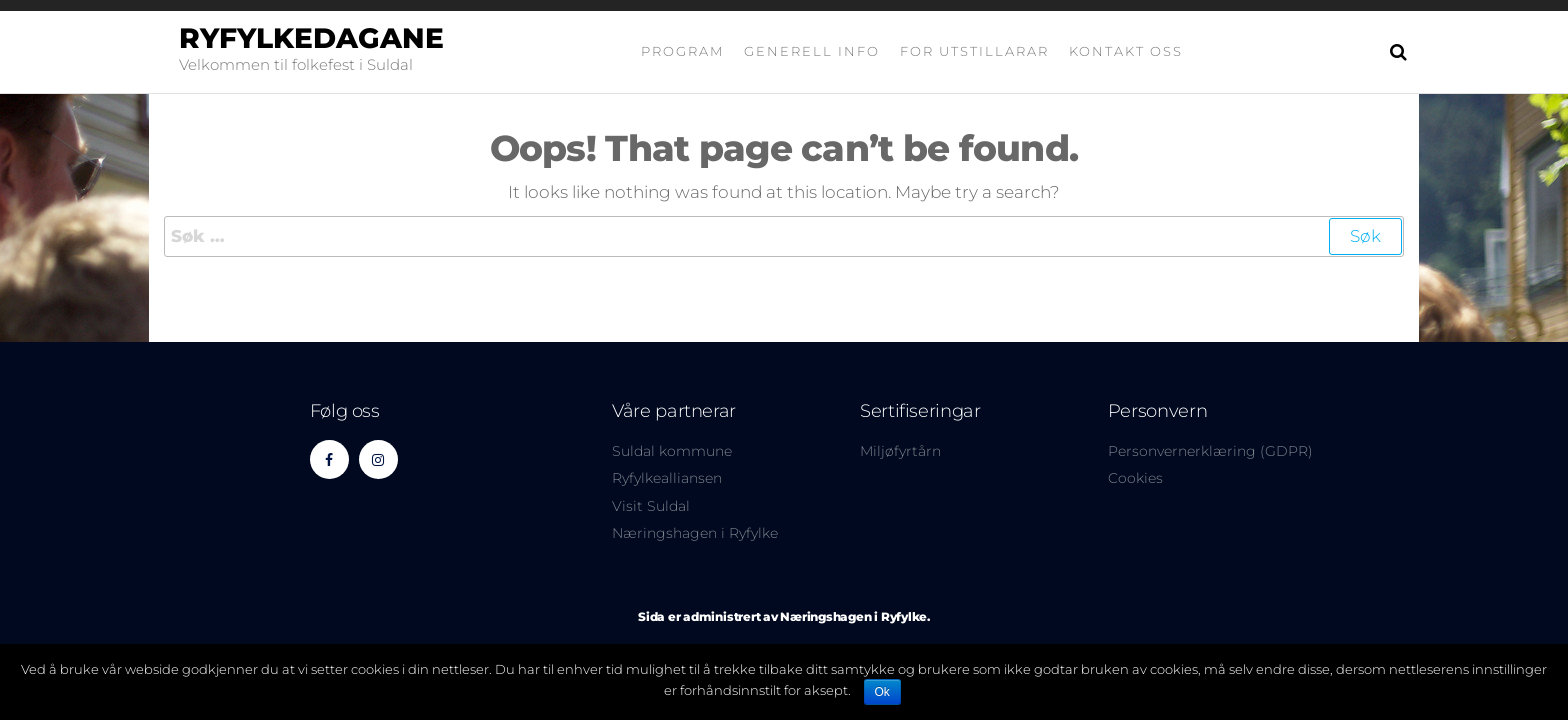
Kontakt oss (1126, 51)
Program (682, 51)
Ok (882, 692)
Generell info (812, 51)
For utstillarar (974, 51)
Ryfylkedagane (311, 38)
